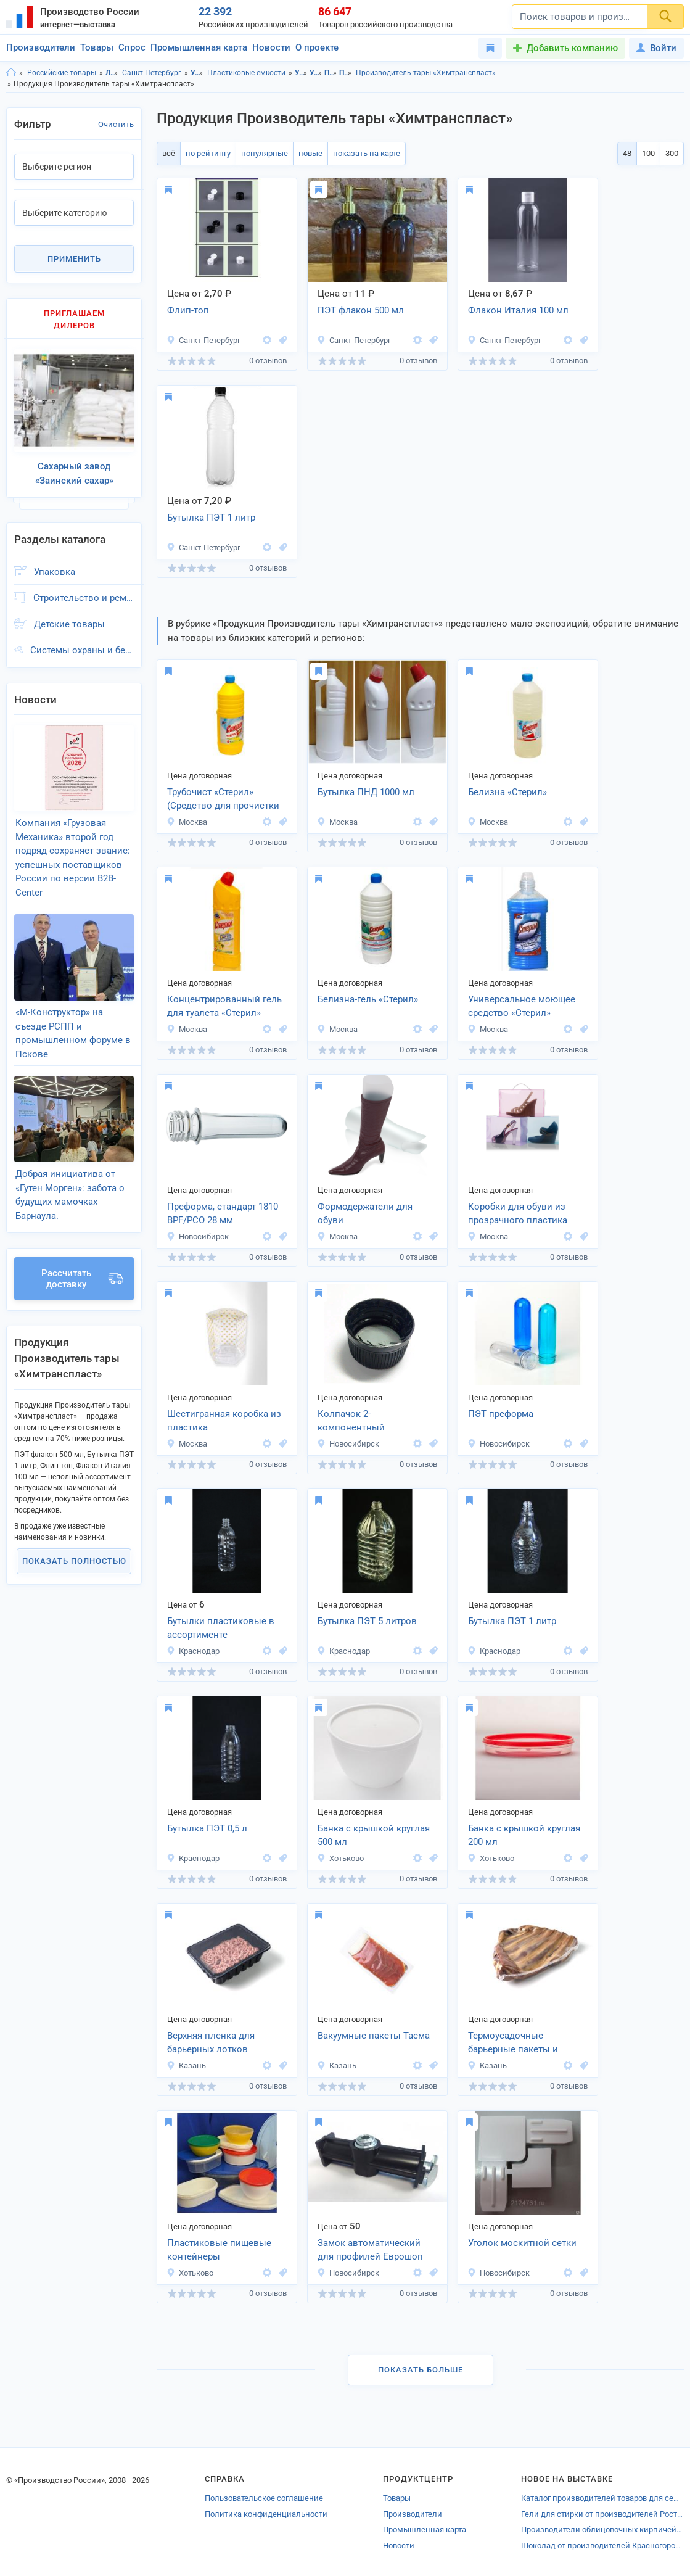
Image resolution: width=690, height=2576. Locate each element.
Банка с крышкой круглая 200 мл (524, 1835)
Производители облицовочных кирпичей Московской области (602, 2529)
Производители (40, 47)
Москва (186, 822)
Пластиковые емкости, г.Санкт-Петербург (345, 72)
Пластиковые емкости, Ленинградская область (330, 72)
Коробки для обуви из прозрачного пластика (517, 1213)
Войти (656, 48)
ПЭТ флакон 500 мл (361, 310)
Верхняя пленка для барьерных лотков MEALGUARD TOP (211, 2043)
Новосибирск (197, 1236)
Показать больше (420, 2369)
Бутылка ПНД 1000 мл (366, 792)
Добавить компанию (572, 48)
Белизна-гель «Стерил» (368, 999)
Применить (74, 258)
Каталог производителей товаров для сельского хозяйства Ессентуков (602, 2498)
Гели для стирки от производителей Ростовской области (602, 2514)
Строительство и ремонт (83, 597)
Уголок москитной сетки (522, 2242)
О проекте (317, 47)
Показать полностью (74, 1561)
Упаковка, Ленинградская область (301, 72)
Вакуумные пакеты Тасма (374, 2035)
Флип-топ (188, 310)
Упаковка (197, 72)
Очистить (116, 124)
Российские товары (61, 72)
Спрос (132, 47)
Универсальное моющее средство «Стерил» (521, 1006)
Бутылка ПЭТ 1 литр (211, 517)
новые (310, 153)
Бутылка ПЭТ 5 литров (367, 1621)
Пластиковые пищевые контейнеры (219, 2250)
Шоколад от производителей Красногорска (602, 2545)
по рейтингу (208, 153)
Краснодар (193, 1651)
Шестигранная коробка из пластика (224, 1421)
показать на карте (366, 153)
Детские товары (69, 624)
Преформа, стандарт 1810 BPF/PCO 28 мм (222, 1213)
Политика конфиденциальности (266, 2514)
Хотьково (340, 1858)
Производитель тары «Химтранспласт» (426, 72)
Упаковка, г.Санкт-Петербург (316, 72)
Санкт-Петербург (151, 72)
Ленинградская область (111, 72)
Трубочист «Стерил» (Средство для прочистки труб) (223, 800)
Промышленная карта (198, 47)
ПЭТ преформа (500, 1413)
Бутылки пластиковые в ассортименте (220, 1628)
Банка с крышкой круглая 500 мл (374, 1835)
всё (168, 153)
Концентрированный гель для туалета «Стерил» (224, 1006)
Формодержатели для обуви (365, 1213)
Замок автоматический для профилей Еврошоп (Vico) (370, 2250)
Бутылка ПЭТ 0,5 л (207, 1828)
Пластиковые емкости (246, 72)
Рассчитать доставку (82, 1279)
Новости (271, 47)
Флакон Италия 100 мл (518, 310)
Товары (96, 47)
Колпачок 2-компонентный (351, 1421)
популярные (264, 153)
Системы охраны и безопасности (82, 650)
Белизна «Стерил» (507, 792)
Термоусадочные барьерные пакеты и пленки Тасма (513, 2043)
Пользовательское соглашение (264, 2498)
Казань (186, 2065)
